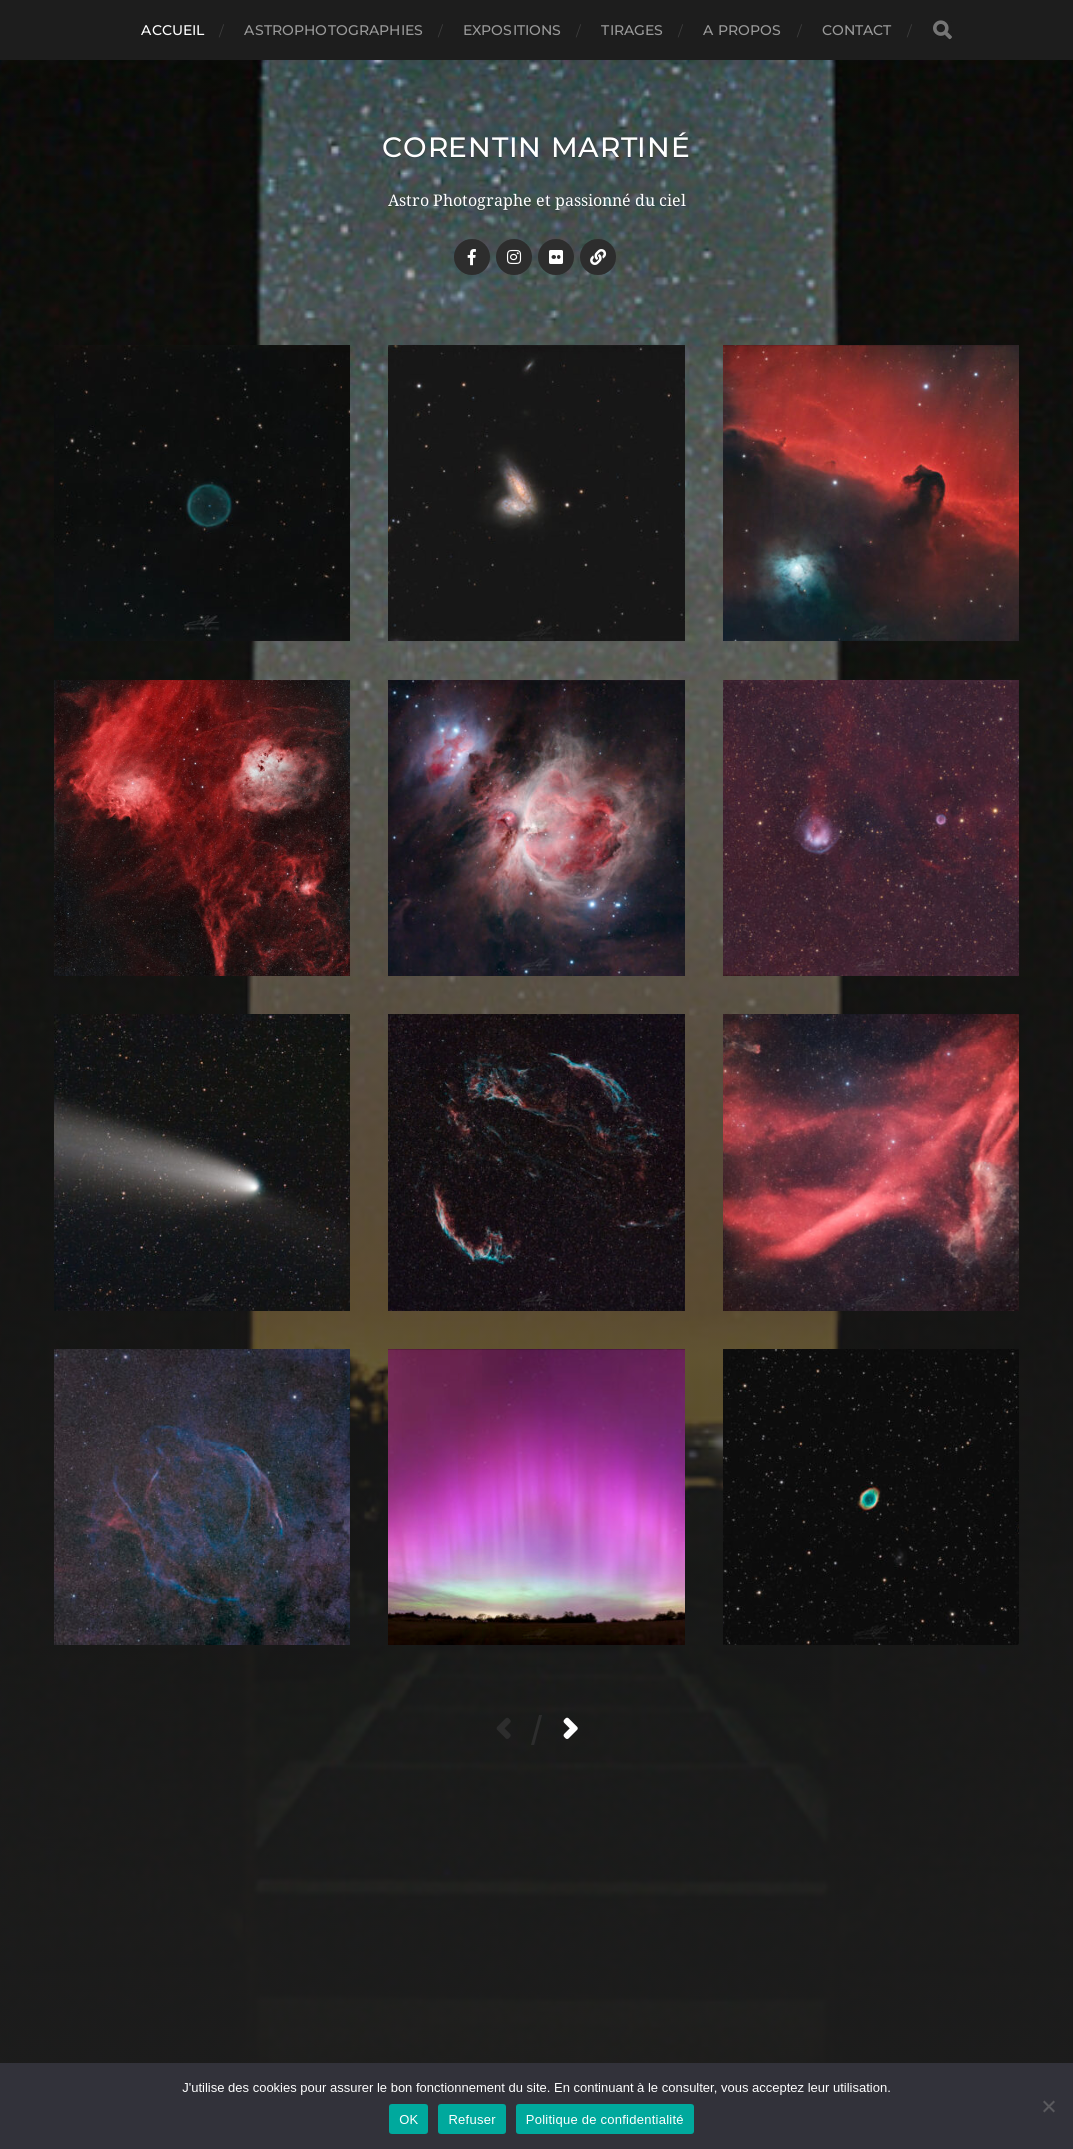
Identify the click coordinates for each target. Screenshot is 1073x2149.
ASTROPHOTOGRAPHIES (333, 30)
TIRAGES (632, 30)
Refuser (471, 2119)
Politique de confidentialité (605, 2119)
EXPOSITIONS (512, 30)
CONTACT (857, 30)
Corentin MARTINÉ (536, 147)
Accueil (172, 30)
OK (408, 2119)
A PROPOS (742, 30)
